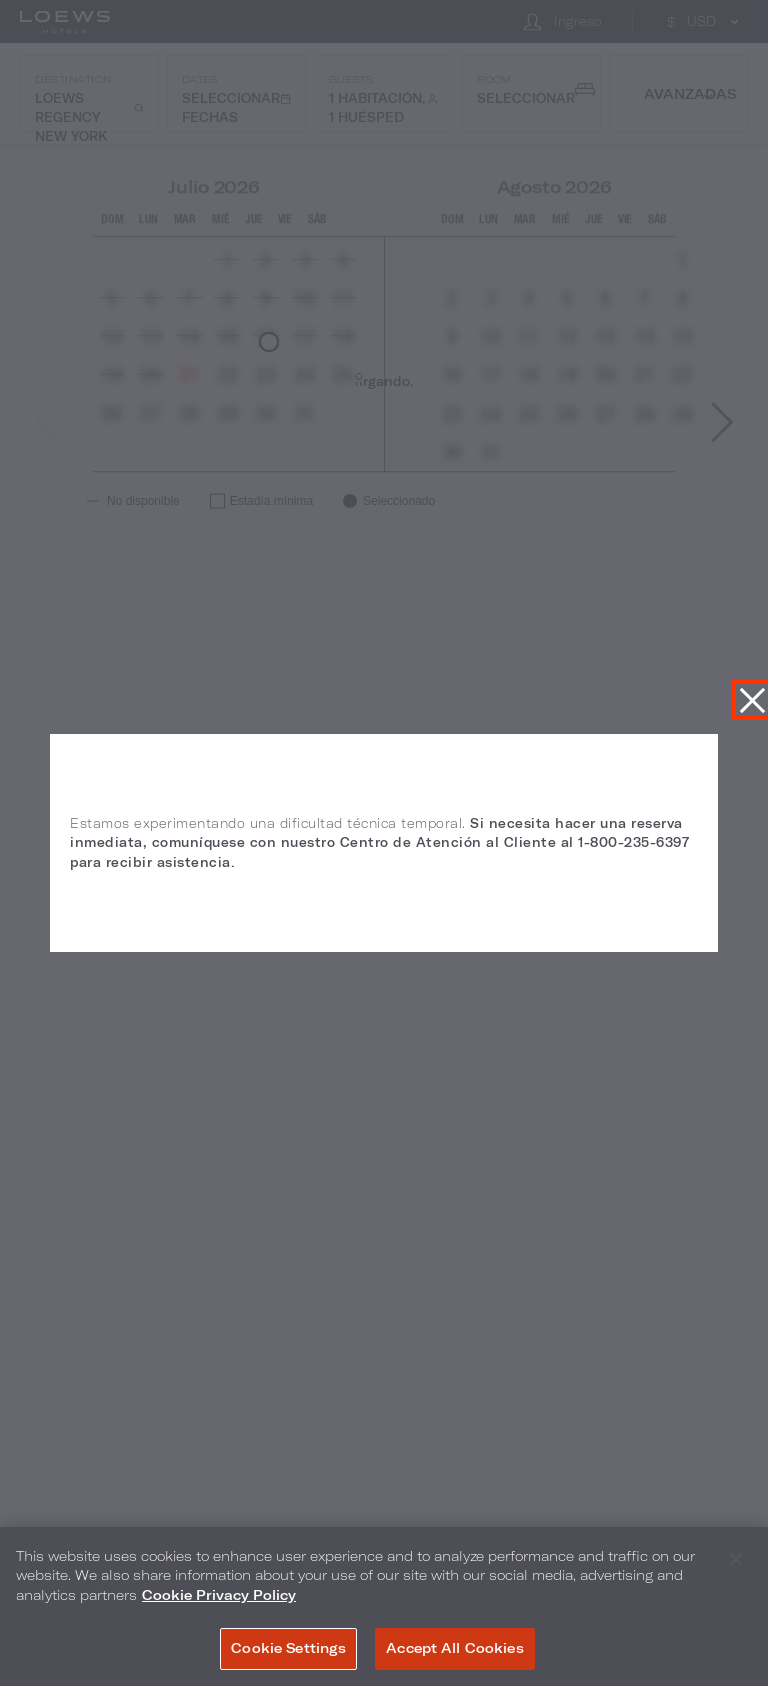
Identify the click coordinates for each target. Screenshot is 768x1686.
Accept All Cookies (454, 1648)
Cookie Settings (288, 1648)
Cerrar (752, 700)
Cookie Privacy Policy (219, 1595)
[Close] (736, 1559)
